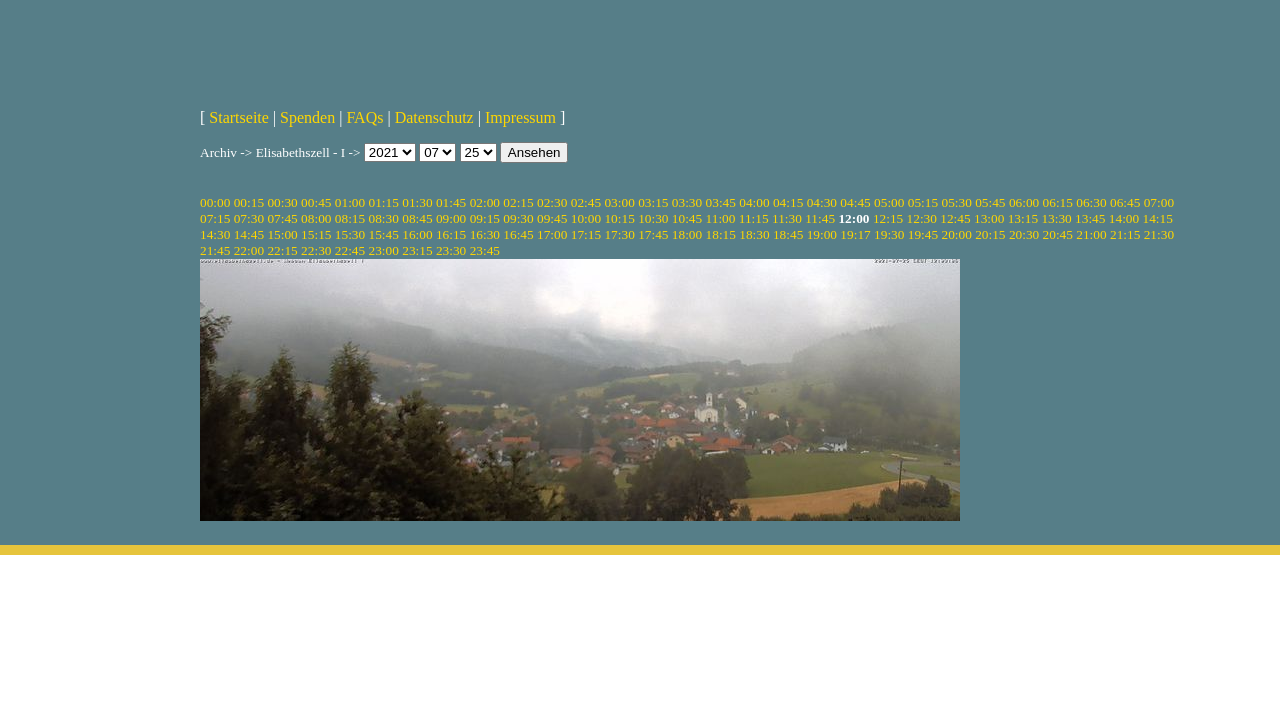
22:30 (316, 250)
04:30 (822, 202)
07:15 (215, 218)
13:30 (1056, 218)
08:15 (350, 218)
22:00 (249, 250)
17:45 (653, 234)
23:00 (384, 250)
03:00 (619, 202)
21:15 (1125, 234)
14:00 (1124, 218)
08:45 (417, 218)
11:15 (754, 218)
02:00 (485, 202)
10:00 (586, 218)
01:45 (451, 202)
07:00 (1159, 202)
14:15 (1158, 218)
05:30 (956, 202)
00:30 (282, 202)
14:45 (249, 234)
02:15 (518, 202)
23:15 (417, 250)
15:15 (316, 234)
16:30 (485, 234)
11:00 (721, 218)
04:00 (754, 202)
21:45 (215, 250)
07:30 (249, 218)
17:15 (586, 234)
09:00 (451, 218)
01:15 (384, 202)
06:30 (1091, 202)
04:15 (788, 202)
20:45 (1058, 234)
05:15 (923, 202)
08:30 (384, 218)
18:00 (687, 234)
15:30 (350, 234)
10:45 (687, 218)
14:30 (215, 234)
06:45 (1125, 202)
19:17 (855, 234)
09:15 (485, 218)
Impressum (520, 117)
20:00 (956, 234)
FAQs (364, 117)
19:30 (889, 234)
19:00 (822, 234)
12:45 (955, 218)
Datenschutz (434, 117)
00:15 (249, 202)
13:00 (989, 218)
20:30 (1024, 234)
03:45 (721, 202)
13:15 (1023, 218)
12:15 (888, 218)
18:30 (754, 234)
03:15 (653, 202)
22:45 (350, 250)
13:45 (1090, 218)
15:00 (282, 234)
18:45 (788, 234)
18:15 (721, 234)
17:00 (552, 234)
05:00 (889, 202)
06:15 (1058, 202)
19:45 (923, 234)
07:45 (282, 218)
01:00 (350, 202)
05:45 (990, 202)
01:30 (417, 202)
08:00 (316, 218)
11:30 (787, 218)
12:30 (922, 218)
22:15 (282, 250)
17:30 (619, 234)
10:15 (619, 218)
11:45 (820, 218)
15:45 (384, 234)
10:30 (653, 218)
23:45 (485, 250)
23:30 (451, 250)
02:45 (586, 202)
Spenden (307, 117)
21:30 (1159, 234)
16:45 (518, 234)
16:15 (451, 234)
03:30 (687, 202)
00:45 (316, 202)
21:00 (1091, 234)
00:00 (215, 202)
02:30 (552, 202)
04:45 (855, 202)
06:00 (1024, 202)
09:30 (518, 218)
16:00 (417, 234)
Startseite (239, 117)
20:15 (990, 234)
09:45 (552, 218)
